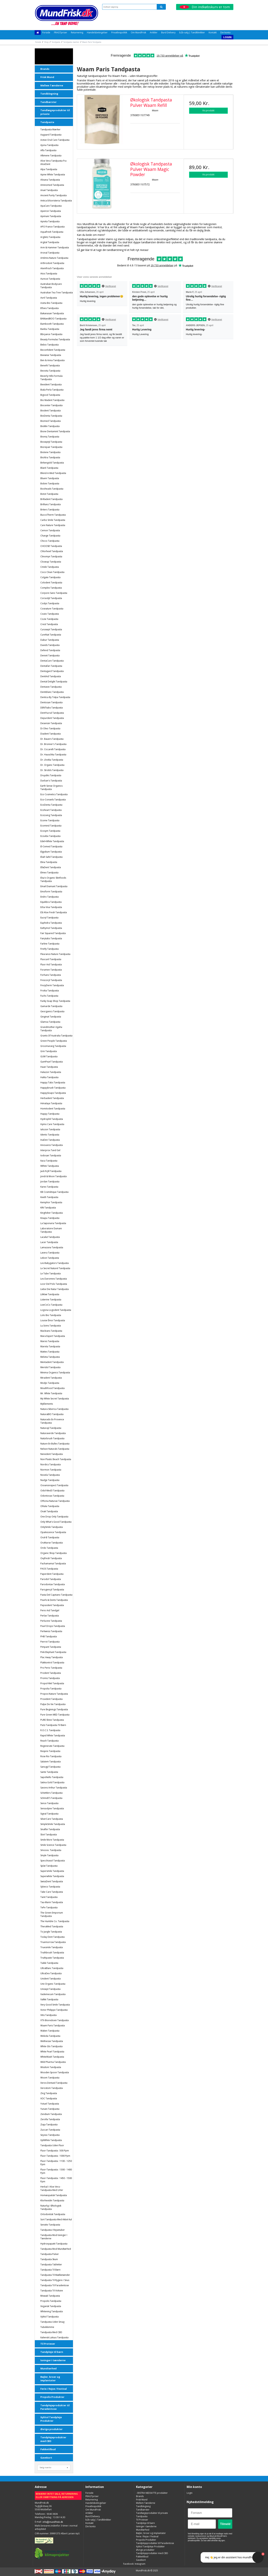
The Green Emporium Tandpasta (51, 1914)
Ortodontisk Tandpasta (52, 2214)
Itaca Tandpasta (48, 1160)
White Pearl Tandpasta (52, 2051)
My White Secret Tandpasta (54, 1398)
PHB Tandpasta (48, 1636)
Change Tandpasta (50, 535)
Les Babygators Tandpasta (54, 1263)
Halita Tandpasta (49, 1077)
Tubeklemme (47, 2327)
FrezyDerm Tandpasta (52, 985)
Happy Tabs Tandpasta (52, 1082)
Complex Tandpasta (51, 587)
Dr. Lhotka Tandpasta (51, 759)
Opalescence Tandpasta (53, 1532)
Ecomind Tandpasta (50, 825)
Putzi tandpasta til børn (53, 1725)
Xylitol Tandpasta (49, 2316)
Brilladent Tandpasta (51, 499)
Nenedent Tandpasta (51, 1454)
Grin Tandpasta (48, 1051)
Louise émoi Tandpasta (52, 1320)
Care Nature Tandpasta (52, 525)
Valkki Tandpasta (49, 1999)
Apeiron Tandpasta (50, 211)
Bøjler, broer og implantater (50, 2378)
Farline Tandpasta (49, 943)
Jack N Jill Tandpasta (50, 1171)
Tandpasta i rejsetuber (52, 2229)
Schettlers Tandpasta (51, 1792)
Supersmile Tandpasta (52, 1871)
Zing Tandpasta (48, 2093)
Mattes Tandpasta (49, 1351)
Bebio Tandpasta (49, 344)
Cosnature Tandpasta (51, 608)
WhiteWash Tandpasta (52, 2056)
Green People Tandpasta (53, 1040)
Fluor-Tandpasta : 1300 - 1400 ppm (56, 2171)
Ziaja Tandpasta (49, 2124)
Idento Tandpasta (49, 1134)
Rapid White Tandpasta (52, 1735)
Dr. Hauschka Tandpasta (53, 754)
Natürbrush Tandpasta (52, 1438)
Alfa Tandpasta (48, 150)
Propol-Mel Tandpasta (52, 1683)
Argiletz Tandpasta (50, 237)
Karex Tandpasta (49, 1186)
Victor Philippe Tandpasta (54, 2009)
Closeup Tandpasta (50, 561)
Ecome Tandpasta (49, 820)
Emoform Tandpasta (51, 891)
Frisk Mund (47, 77)
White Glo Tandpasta (51, 2046)
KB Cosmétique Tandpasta (54, 1192)
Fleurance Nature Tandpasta (55, 954)
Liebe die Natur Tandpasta (54, 1289)
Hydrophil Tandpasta (51, 1119)
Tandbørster (48, 102)
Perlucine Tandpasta (51, 1620)
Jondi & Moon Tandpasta (53, 1176)
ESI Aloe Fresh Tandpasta (53, 912)
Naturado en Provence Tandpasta (52, 1421)
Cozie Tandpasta (49, 619)
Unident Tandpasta (50, 1978)
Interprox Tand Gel (50, 1150)
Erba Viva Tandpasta (51, 907)
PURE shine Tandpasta (52, 1719)
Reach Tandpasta (49, 1740)
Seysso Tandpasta (50, 2135)
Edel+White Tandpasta (52, 841)
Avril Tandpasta (48, 297)
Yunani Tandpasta (49, 2108)
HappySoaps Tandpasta (53, 1093)
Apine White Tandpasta (52, 174)
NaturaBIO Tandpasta (51, 1414)
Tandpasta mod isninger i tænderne (53, 2237)
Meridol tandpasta (50, 1367)
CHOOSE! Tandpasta (51, 546)
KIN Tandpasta (48, 1207)
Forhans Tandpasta (50, 974)
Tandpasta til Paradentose (54, 2285)
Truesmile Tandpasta (51, 1947)
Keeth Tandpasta (49, 1197)
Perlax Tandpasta (49, 1615)
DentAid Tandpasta (50, 676)
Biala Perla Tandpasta (51, 389)
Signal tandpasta (49, 1813)
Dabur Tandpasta (49, 639)
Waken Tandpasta (49, 2030)
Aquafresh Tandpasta (51, 231)
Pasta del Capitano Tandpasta (56, 1594)
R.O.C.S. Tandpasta (50, 1730)
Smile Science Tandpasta (53, 1845)
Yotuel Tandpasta (49, 2103)
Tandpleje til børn (51, 2352)
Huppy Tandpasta (49, 1113)
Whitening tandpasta (51, 2311)
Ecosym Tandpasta (50, 830)
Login (227, 37)
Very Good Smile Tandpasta (55, 2004)
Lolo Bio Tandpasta (50, 1315)
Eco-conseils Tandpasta (53, 799)
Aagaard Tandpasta (50, 134)
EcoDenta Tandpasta (51, 804)
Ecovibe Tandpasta (50, 836)
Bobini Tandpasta (49, 483)
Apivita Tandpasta (50, 221)
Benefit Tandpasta (50, 365)
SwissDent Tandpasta (51, 1881)
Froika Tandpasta (49, 990)
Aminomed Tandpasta (52, 185)
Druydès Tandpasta (50, 775)
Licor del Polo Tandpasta (53, 1283)
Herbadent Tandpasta (52, 1098)
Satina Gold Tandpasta (52, 1782)
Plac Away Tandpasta (51, 1657)
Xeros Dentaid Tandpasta (53, 2082)
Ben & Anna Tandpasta (52, 360)
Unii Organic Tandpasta (52, 1983)
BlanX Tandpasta (49, 467)
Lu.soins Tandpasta (50, 1325)
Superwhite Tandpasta (52, 1876)
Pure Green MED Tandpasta (54, 1714)
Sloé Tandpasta (48, 1834)
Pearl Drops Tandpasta (52, 1626)
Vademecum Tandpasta (53, 1994)
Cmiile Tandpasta (49, 566)
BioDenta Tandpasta (51, 415)
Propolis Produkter (52, 2397)
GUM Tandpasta (49, 1056)
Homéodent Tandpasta (52, 1108)
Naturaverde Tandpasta (53, 1433)
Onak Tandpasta (49, 1511)
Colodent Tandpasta (51, 582)
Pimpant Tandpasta (50, 1646)
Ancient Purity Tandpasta (53, 195)
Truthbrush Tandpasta (52, 1952)
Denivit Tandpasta (50, 655)
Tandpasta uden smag (52, 2321)
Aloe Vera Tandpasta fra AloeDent (53, 162)
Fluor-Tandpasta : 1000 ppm (55, 2155)
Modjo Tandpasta (49, 1383)
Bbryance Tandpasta (51, 334)
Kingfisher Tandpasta (51, 1212)
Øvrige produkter (51, 2429)
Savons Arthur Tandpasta (53, 1787)
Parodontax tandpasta (52, 1584)
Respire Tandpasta (50, 1751)
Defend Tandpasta (50, 650)
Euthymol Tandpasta (51, 928)
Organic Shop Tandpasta (53, 1553)
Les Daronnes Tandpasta (53, 1278)
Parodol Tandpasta (50, 1579)
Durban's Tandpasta (51, 780)
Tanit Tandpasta (49, 1897)
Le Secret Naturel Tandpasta (55, 1268)
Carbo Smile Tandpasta (52, 520)
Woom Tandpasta (49, 2077)
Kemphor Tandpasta (51, 1202)
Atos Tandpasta (48, 273)
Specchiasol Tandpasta (52, 1860)
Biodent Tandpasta (50, 410)
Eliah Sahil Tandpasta (51, 856)
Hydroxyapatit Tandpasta (53, 2243)
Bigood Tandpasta (50, 394)
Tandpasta (47, 122)
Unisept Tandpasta (50, 1989)
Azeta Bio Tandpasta (51, 303)
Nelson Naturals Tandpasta (54, 1448)
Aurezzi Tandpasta (50, 278)
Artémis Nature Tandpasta (54, 257)
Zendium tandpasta (51, 2114)
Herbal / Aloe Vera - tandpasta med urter (51, 2188)
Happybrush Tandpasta (53, 1087)
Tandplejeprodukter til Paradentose (55, 2407)
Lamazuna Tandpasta (51, 1247)
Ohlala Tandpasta (49, 1506)
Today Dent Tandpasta (52, 1936)
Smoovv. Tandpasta (50, 1850)
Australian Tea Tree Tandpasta (56, 292)
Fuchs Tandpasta (49, 995)
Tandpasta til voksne (51, 2290)
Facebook (128, 2563)
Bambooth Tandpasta (52, 323)
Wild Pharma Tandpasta (53, 2062)
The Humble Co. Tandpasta (54, 1921)
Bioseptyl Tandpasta (51, 441)
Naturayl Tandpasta (50, 1428)
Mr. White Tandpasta (51, 1393)
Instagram (139, 2563)
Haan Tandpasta (49, 1066)
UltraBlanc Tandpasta (51, 1968)
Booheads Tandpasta (51, 488)
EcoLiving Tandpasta (51, 815)
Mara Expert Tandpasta (52, 1336)
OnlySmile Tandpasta (51, 1527)
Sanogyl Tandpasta (50, 1766)
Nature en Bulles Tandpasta (54, 1443)
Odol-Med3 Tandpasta (52, 1490)
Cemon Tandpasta (50, 530)
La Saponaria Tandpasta (53, 1223)
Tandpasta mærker (50, 129)
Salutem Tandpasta (50, 1761)
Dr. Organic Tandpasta (52, 765)
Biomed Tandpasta (50, 421)
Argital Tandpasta (49, 242)
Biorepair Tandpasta (51, 447)
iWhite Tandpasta (49, 1165)
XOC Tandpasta (48, 2098)
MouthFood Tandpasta (52, 1388)
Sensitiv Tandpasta (50, 2224)
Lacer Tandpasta (49, 1242)
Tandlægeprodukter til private (55, 112)
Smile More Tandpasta (52, 1839)
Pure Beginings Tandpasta (54, 1709)
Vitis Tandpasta (48, 2015)
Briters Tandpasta (49, 509)
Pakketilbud (48, 2449)
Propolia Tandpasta (50, 1688)
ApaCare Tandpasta (51, 205)
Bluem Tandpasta (49, 478)
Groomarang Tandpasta (53, 1046)
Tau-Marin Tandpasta (51, 1902)
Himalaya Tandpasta (51, 1103)
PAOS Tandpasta (49, 1568)
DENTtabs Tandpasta (51, 707)
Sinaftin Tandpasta (50, 1829)
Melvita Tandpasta (50, 1356)
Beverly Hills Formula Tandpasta (51, 377)
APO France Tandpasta (52, 226)
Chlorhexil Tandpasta (51, 551)
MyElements (46, 1403)
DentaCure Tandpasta (52, 660)
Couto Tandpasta (49, 613)
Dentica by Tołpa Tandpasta (55, 697)
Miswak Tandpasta (50, 2295)
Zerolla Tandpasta (50, 2119)
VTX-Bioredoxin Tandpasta (54, 2020)
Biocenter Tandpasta (51, 405)
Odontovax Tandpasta (52, 1495)
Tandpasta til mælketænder (55, 2274)
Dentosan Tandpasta (51, 702)
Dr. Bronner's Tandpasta (53, 744)
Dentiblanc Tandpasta (52, 692)
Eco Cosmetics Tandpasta (54, 794)
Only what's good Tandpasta (55, 1521)
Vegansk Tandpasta (50, 2306)
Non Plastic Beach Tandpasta (55, 1459)
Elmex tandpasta (49, 872)
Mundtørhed (48, 2368)
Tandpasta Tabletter (51, 2264)
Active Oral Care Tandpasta (54, 139)
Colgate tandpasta (50, 577)
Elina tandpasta (48, 862)
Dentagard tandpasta (52, 671)
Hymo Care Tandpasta (52, 1124)
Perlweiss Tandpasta (51, 1631)
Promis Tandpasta (50, 1678)
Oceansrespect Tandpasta (54, 1485)
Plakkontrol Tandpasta (52, 1662)
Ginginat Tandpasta (50, 1016)
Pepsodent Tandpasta (52, 1605)
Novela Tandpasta (50, 1474)
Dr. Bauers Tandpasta (51, 738)
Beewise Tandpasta (50, 355)
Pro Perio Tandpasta (51, 1667)
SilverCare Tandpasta (51, 1818)
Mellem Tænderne (51, 85)
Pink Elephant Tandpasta (53, 1652)
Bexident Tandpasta (51, 384)
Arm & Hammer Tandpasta (54, 247)
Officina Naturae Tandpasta (55, 1501)
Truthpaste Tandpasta (52, 1957)
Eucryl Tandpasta (49, 917)
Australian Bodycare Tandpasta (51, 285)
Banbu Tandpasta (49, 329)
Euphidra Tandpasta (51, 922)
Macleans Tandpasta (51, 1330)
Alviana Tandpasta (50, 179)
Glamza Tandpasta (50, 1021)
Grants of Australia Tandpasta (56, 1035)
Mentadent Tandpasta (52, 1362)
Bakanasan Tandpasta (52, 313)
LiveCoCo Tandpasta (51, 1304)
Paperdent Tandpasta (51, 1573)
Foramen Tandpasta (51, 969)
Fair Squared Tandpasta (53, 933)
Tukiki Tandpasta (49, 1963)
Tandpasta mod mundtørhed (55, 2248)
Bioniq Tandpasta (49, 436)
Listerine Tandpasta (50, 1299)
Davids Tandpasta (50, 645)
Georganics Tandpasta (52, 1011)
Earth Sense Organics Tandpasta (51, 787)
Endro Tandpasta (49, 896)
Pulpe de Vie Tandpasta (53, 1704)
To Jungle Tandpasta (51, 1931)
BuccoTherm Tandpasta (53, 514)
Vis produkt (208, 110)
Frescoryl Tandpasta (51, 980)
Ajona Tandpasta (49, 145)
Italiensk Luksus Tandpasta (54, 2337)
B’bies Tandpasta (49, 308)
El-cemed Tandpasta (51, 846)
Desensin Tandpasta (51, 723)
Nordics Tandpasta (50, 1464)
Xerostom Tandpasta (51, 2088)
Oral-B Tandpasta (49, 1537)
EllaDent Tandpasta (50, 867)
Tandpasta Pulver (49, 2254)
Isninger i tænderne (53, 2360)
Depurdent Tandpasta (52, 718)
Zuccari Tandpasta (50, 2129)
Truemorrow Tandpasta (53, 1942)
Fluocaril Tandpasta (50, 959)
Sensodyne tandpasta (52, 1808)
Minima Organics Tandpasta (55, 1372)
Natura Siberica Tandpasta (54, 1409)
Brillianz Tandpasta (50, 504)
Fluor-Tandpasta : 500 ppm (54, 2150)
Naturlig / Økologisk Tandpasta (50, 2207)
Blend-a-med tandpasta (53, 473)
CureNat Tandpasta (50, 634)
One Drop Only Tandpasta (54, 1516)
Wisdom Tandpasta (50, 2067)
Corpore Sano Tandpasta (53, 593)
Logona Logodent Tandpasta (55, 1310)
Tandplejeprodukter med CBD (53, 2439)
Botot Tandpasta (49, 494)
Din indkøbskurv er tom (205, 7)
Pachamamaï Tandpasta (53, 1563)
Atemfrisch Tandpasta (52, 268)
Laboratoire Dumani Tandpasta (51, 1230)
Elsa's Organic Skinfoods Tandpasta (53, 879)
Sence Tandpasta (49, 1803)
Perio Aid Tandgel (49, 1610)
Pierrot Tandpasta (50, 1641)
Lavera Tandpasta (49, 1252)
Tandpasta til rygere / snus (54, 2280)
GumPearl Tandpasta (51, 1061)
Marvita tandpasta (50, 1346)
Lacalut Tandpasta (50, 1237)
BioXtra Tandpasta (50, 457)
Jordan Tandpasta (49, 1181)
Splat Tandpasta (49, 1865)
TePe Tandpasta (49, 1907)
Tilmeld (225, 2524)
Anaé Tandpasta (49, 190)
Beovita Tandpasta (50, 370)
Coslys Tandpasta (49, 603)
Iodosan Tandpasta (50, 1155)
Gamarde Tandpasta (51, 1006)
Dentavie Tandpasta (51, 686)
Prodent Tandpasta (50, 1673)
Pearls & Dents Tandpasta (54, 1600)
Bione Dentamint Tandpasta (55, 431)
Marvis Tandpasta (49, 1341)
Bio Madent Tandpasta (52, 400)
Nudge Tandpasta (49, 1480)
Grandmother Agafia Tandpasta (51, 1028)
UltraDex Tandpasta (51, 1973)
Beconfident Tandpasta (52, 349)
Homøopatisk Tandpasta (53, 2195)
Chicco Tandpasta (49, 540)
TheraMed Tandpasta (51, 1926)
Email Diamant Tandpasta (53, 886)
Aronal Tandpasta (49, 252)
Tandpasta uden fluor (52, 2145)
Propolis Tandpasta (50, 2301)
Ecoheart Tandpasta (51, 810)
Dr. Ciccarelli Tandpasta (53, 749)
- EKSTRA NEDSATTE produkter (54, 56)
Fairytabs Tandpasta (51, 938)
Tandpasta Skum (49, 2259)
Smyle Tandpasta (49, 1855)
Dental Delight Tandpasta (53, 681)
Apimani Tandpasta (50, 216)
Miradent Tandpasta (51, 1377)
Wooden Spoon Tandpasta (54, 2072)
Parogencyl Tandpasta (52, 1589)
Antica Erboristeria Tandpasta (56, 200)
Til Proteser (47, 2343)
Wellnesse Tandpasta (51, 2041)
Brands (44, 69)
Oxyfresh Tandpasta (51, 1558)
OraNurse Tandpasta (51, 1542)
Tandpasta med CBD (51, 2332)
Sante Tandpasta (49, 1772)
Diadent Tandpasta (50, 733)
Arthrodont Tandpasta (52, 263)
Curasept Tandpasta (51, 629)
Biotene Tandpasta (50, 452)
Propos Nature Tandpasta (54, 1693)
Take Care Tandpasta (51, 1891)
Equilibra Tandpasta (51, 902)
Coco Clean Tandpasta (52, 572)
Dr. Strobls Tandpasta (51, 770)
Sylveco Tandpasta (50, 1886)
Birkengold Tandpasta (52, 462)
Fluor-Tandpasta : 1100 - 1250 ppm (56, 2162)
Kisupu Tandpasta (49, 1218)
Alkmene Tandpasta (50, 155)
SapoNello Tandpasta (51, 1777)
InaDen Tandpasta (50, 1139)
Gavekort (46, 2457)
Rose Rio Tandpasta (50, 1756)
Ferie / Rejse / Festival (53, 2388)
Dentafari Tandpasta (51, 666)
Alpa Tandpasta (48, 169)
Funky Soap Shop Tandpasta (55, 1001)
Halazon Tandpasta (50, 1072)
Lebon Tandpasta (49, 1257)
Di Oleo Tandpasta (50, 728)
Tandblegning (49, 93)
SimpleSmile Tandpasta (52, 1824)
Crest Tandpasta (49, 624)
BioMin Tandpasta (50, 426)
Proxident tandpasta (51, 1699)
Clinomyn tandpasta (51, 556)
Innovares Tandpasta (51, 1145)
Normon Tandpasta (50, 1469)
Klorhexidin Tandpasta (52, 2200)
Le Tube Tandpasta (50, 1273)
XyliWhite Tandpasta (51, 2140)
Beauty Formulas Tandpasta (55, 339)
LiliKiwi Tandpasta (49, 1294)
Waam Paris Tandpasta (52, 2025)
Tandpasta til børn (50, 2269)
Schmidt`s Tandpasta (51, 1798)
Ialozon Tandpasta (50, 1129)
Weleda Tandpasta (50, 2035)
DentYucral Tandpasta (52, 712)
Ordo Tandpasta (49, 1547)
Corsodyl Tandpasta (51, 598)
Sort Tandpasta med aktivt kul (56, 2219)
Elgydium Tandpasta (51, 851)
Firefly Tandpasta (49, 948)
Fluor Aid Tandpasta (51, 964)
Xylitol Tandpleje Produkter (51, 2419)
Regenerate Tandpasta (52, 1745)
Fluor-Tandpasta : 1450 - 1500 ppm (56, 2180)
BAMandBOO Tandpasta (53, 318)
